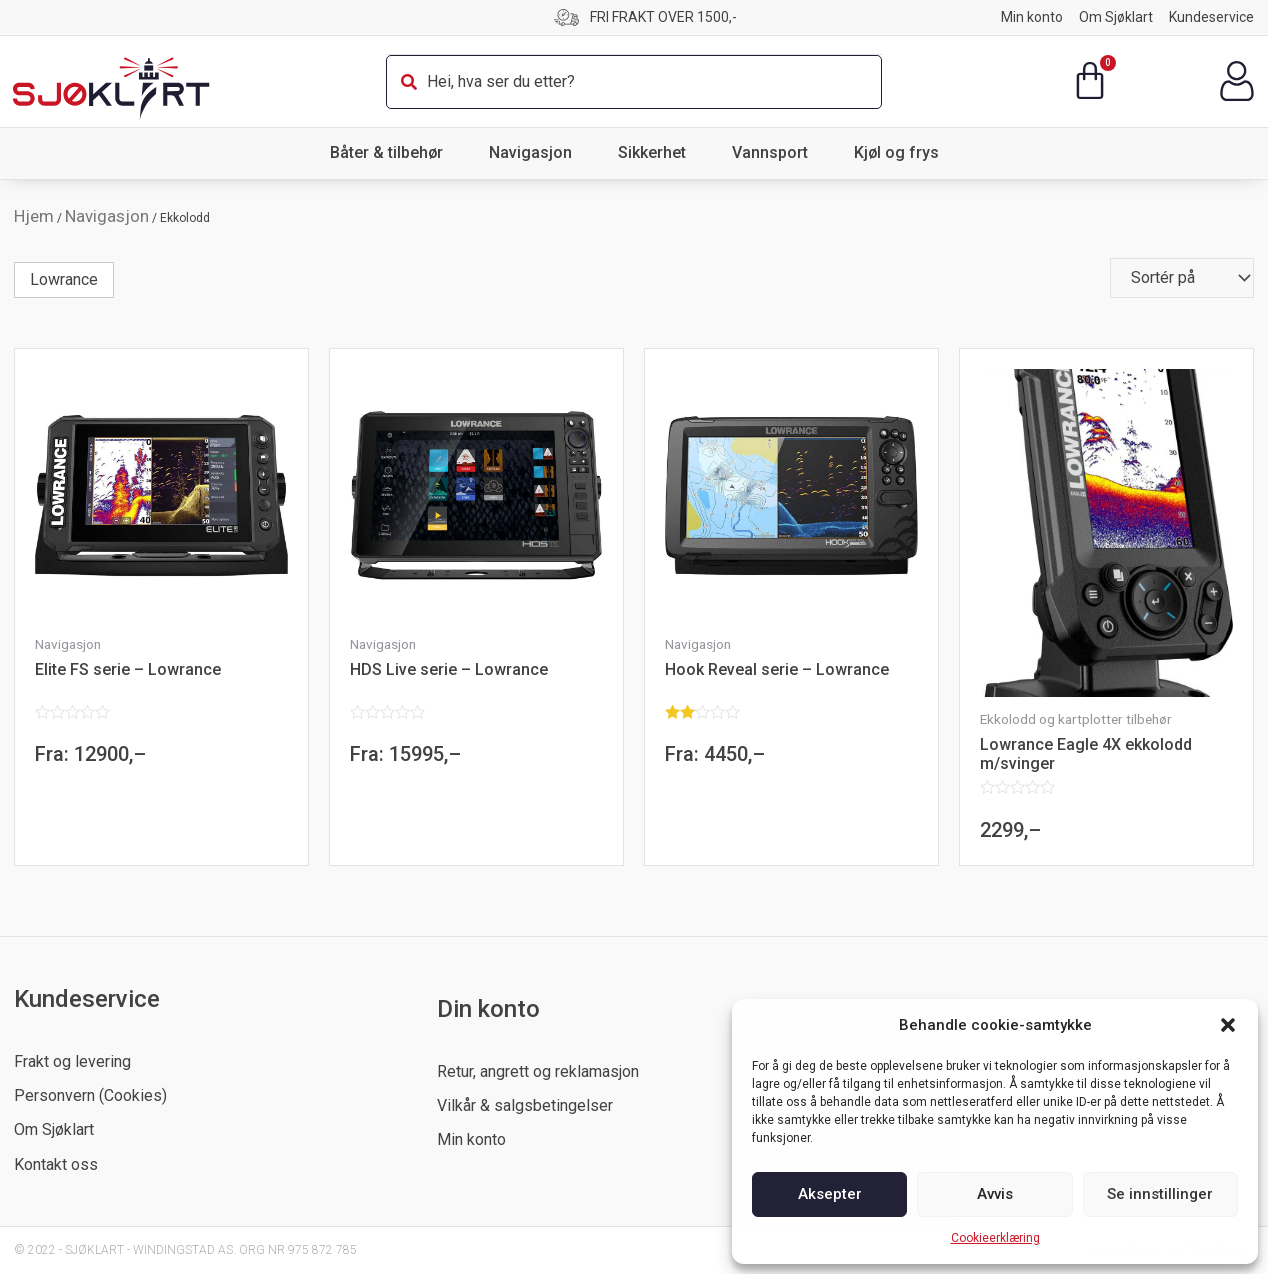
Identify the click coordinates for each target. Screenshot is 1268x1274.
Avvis (995, 1194)
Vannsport (775, 153)
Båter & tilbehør (391, 153)
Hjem (34, 216)
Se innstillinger (1160, 1194)
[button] (1228, 1025)
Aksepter (830, 1194)
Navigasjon (535, 153)
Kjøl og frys (896, 152)
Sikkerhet (657, 153)
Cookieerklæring (995, 1238)
